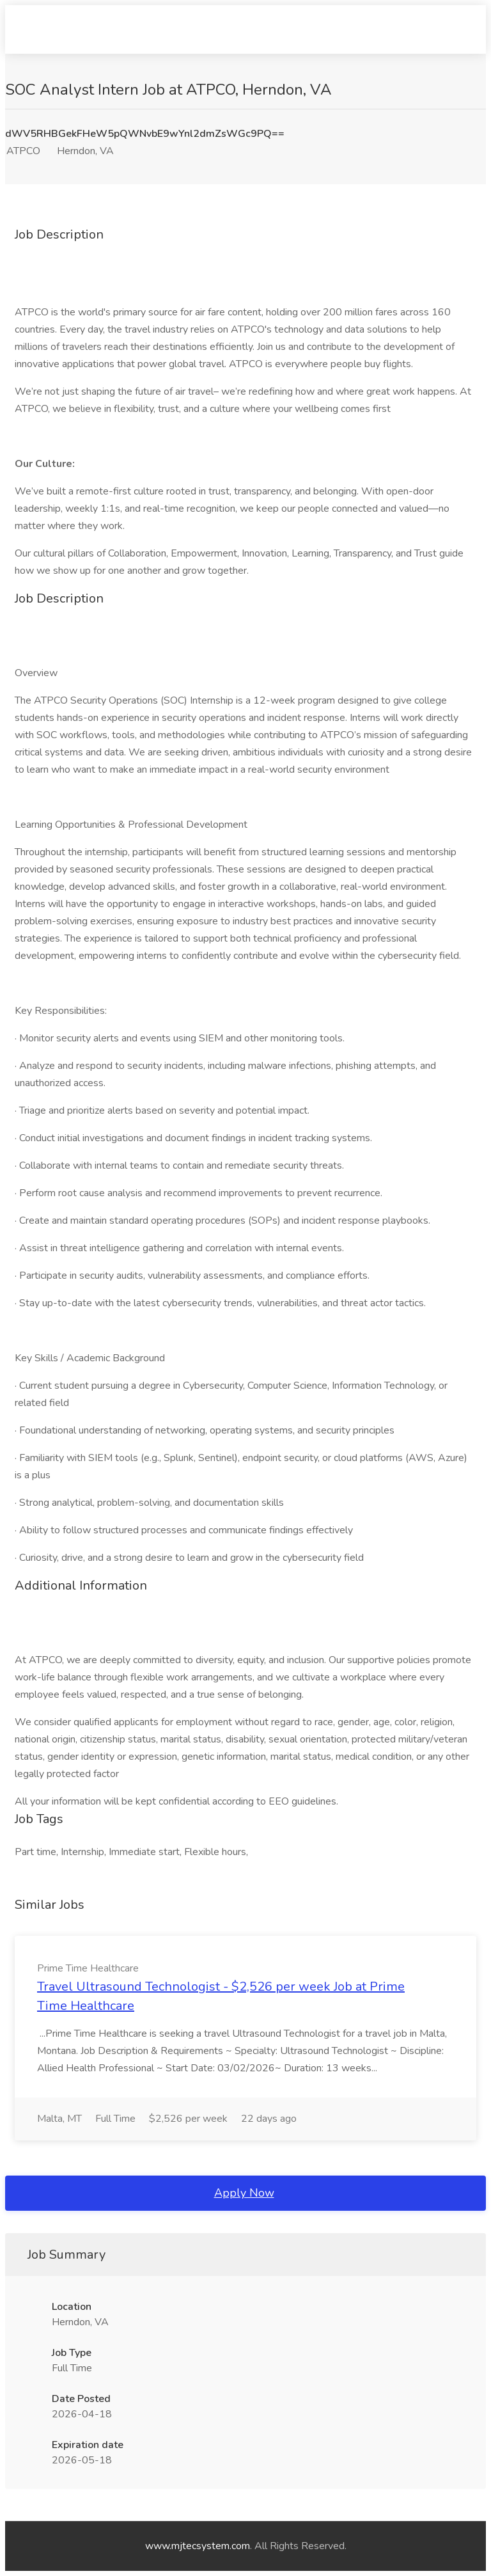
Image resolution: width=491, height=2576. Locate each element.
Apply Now (244, 2193)
